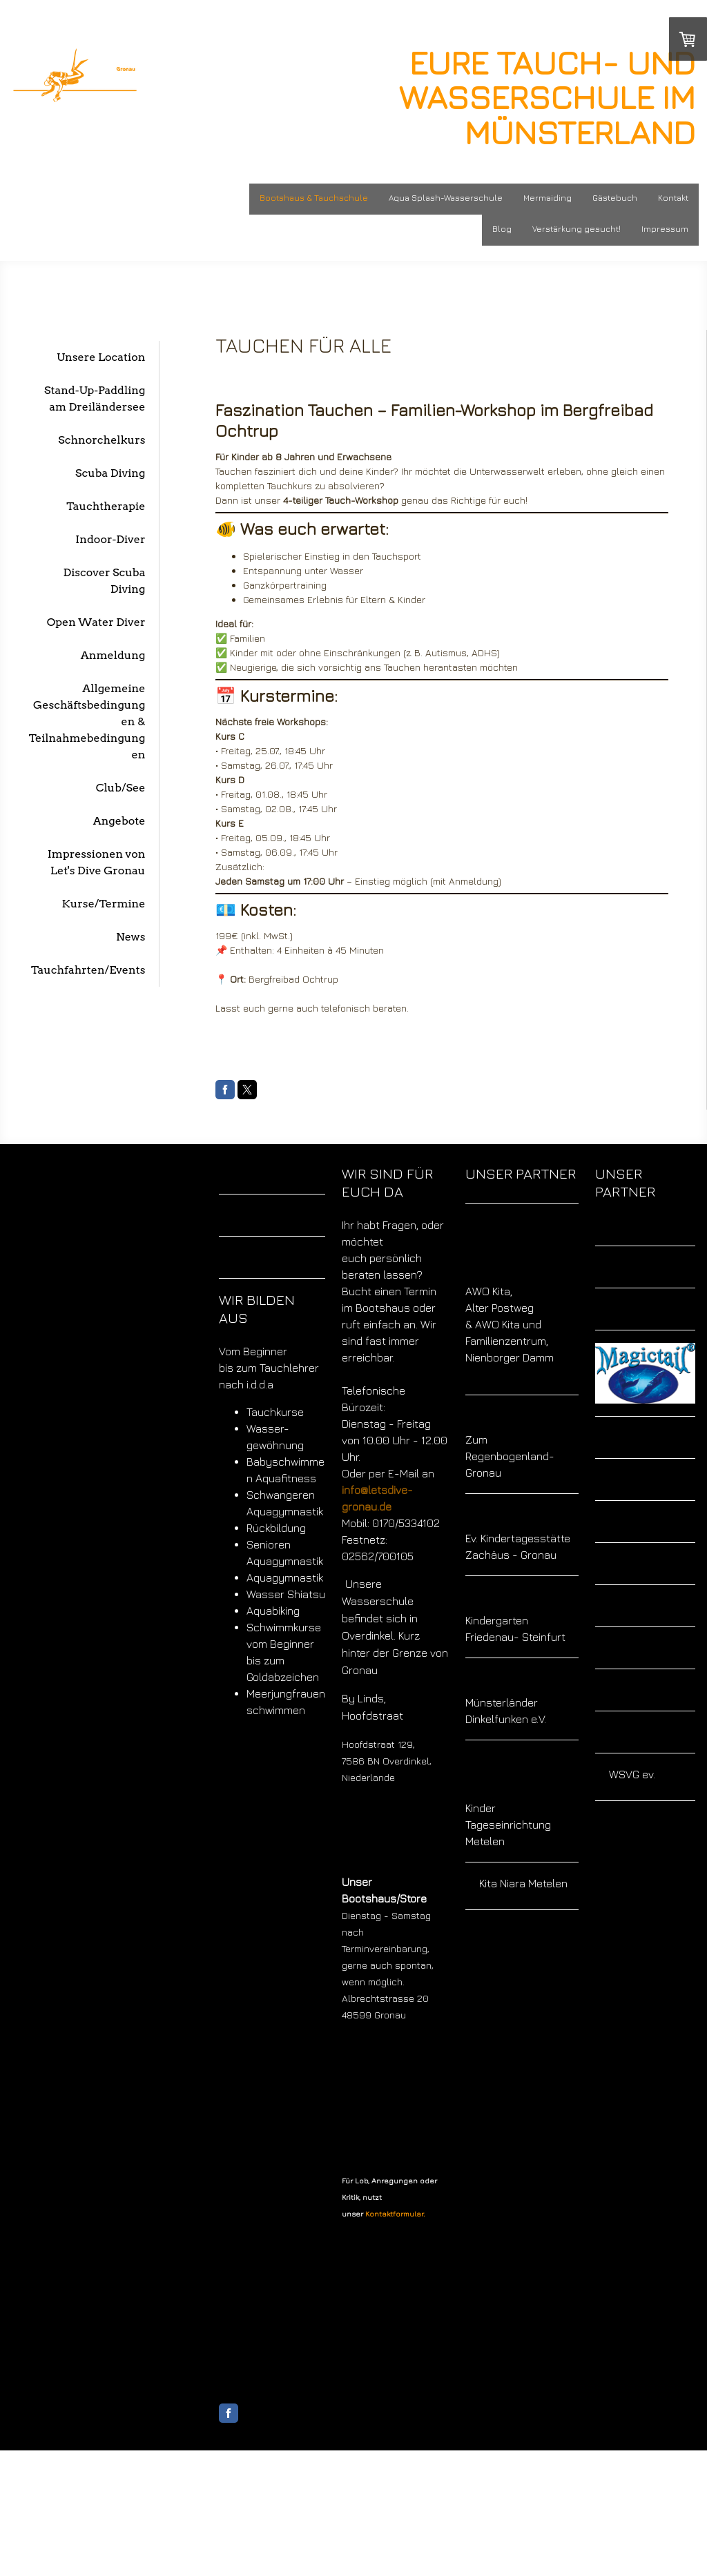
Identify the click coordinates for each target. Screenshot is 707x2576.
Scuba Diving (110, 473)
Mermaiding (547, 198)
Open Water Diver (96, 622)
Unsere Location (101, 357)
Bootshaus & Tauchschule (314, 198)
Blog (502, 229)
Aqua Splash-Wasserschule (446, 198)
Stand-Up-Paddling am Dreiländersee (94, 398)
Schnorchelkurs (101, 439)
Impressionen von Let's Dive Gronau (97, 862)
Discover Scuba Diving (104, 581)
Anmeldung (113, 655)
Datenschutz (288, 2535)
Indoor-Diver (110, 539)
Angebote (119, 820)
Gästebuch (614, 198)
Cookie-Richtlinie (351, 2535)
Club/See (121, 787)
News (130, 936)
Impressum (664, 229)
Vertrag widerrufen (261, 2551)
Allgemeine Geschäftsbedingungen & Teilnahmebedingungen (87, 721)
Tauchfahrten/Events (88, 969)
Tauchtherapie (105, 506)
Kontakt (673, 198)
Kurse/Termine (104, 903)
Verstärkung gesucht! (576, 229)
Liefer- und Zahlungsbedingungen (373, 2498)
